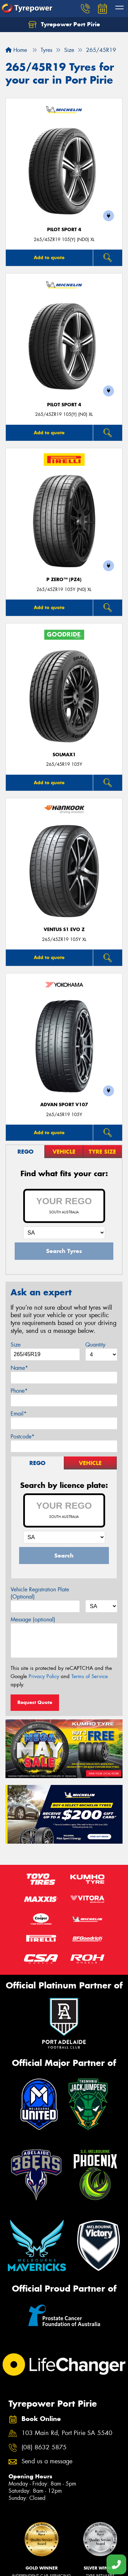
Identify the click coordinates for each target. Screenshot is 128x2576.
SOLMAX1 (64, 755)
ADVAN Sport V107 (64, 1105)
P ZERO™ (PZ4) (64, 579)
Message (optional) (33, 1619)
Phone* (19, 1390)
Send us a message (47, 2461)
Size (15, 1344)
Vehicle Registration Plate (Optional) (40, 1593)
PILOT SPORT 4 (64, 230)
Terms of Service (89, 1676)
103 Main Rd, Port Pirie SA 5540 (67, 2433)
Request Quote (34, 1702)
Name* (19, 1367)
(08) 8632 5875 (44, 2447)
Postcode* (22, 1436)
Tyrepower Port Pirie (64, 24)
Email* (19, 1413)
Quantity (95, 1344)
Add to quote (49, 257)
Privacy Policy (44, 1676)
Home (16, 50)
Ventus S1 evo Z (64, 929)
